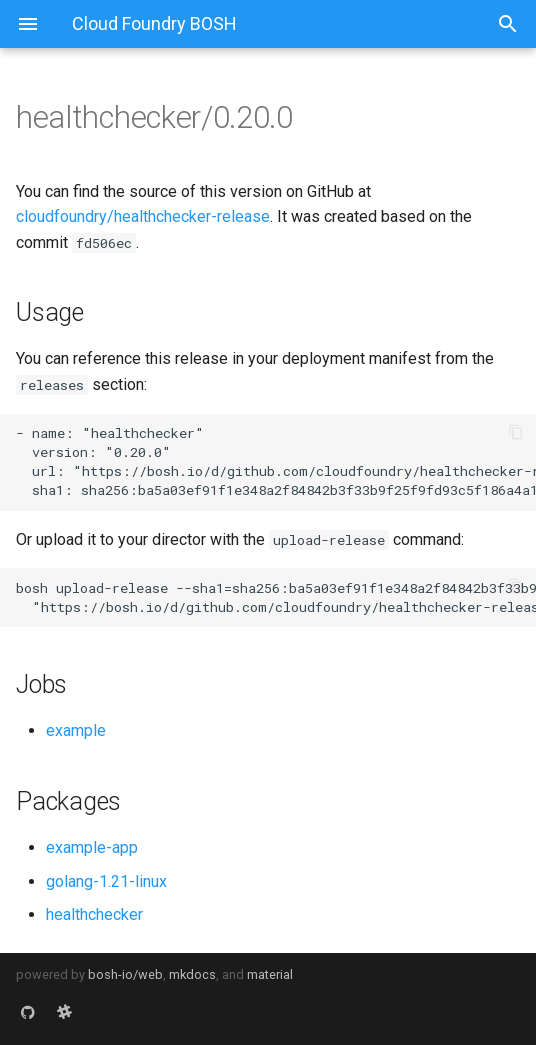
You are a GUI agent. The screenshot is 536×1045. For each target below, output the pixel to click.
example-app (92, 847)
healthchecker (94, 914)
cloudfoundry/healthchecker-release (143, 216)
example (76, 730)
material (270, 974)
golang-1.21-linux (106, 881)
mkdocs (192, 974)
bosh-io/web (125, 974)
